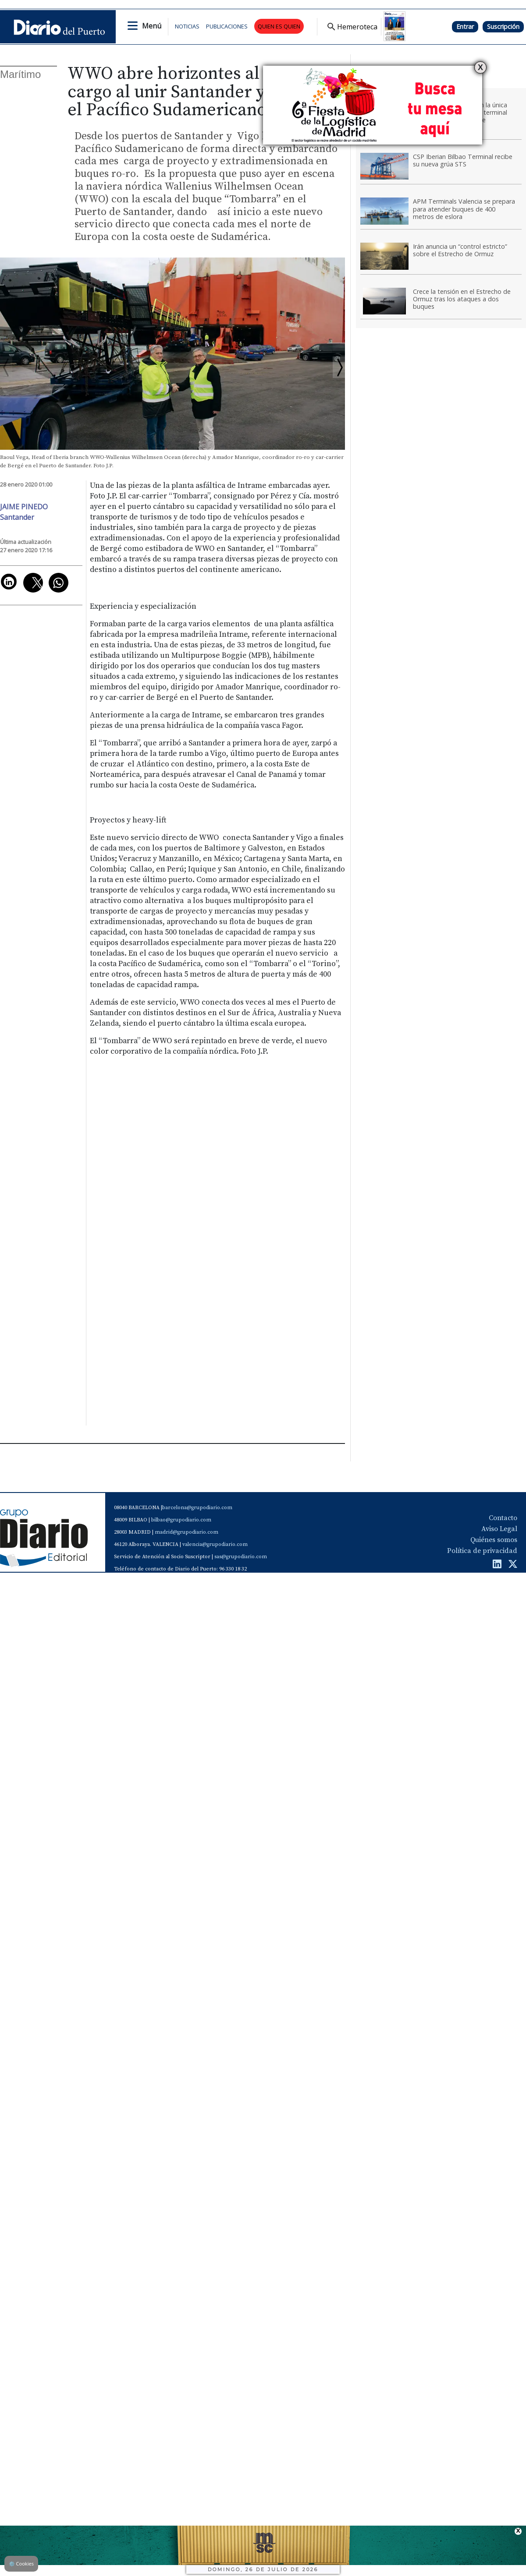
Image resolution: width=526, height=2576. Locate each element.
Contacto (503, 1518)
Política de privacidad (482, 1550)
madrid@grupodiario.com (186, 1532)
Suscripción (503, 26)
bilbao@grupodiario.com (181, 1520)
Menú (151, 26)
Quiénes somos (493, 1539)
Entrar (465, 26)
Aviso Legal (499, 1528)
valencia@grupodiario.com (215, 1544)
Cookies (21, 2563)
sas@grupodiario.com (240, 1556)
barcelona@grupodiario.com (197, 1507)
